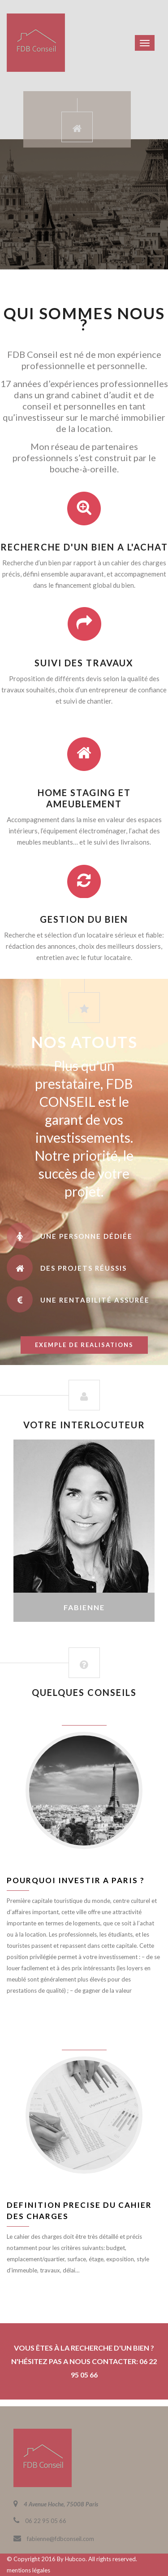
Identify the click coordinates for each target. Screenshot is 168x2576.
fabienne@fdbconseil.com (60, 2538)
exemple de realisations (84, 1344)
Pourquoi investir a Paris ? (76, 1880)
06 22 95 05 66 (45, 2520)
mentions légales (28, 2570)
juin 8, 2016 (84, 1719)
